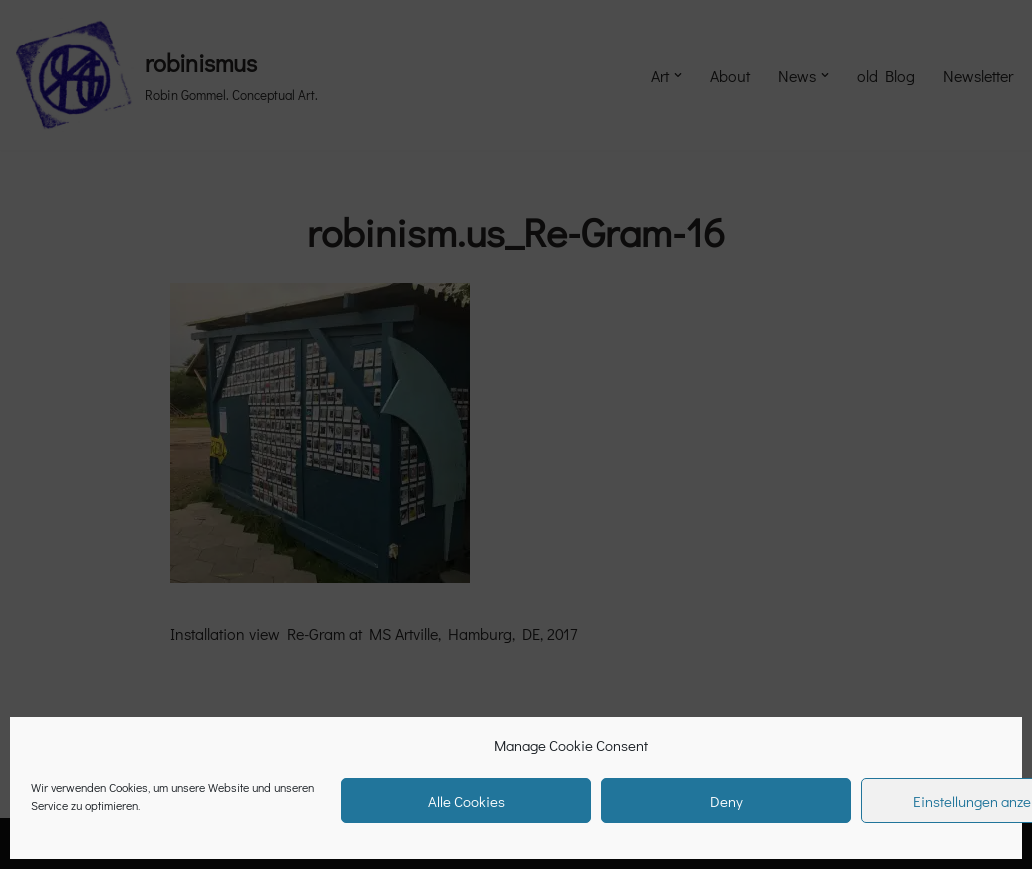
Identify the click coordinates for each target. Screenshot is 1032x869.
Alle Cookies (466, 801)
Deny (726, 801)
